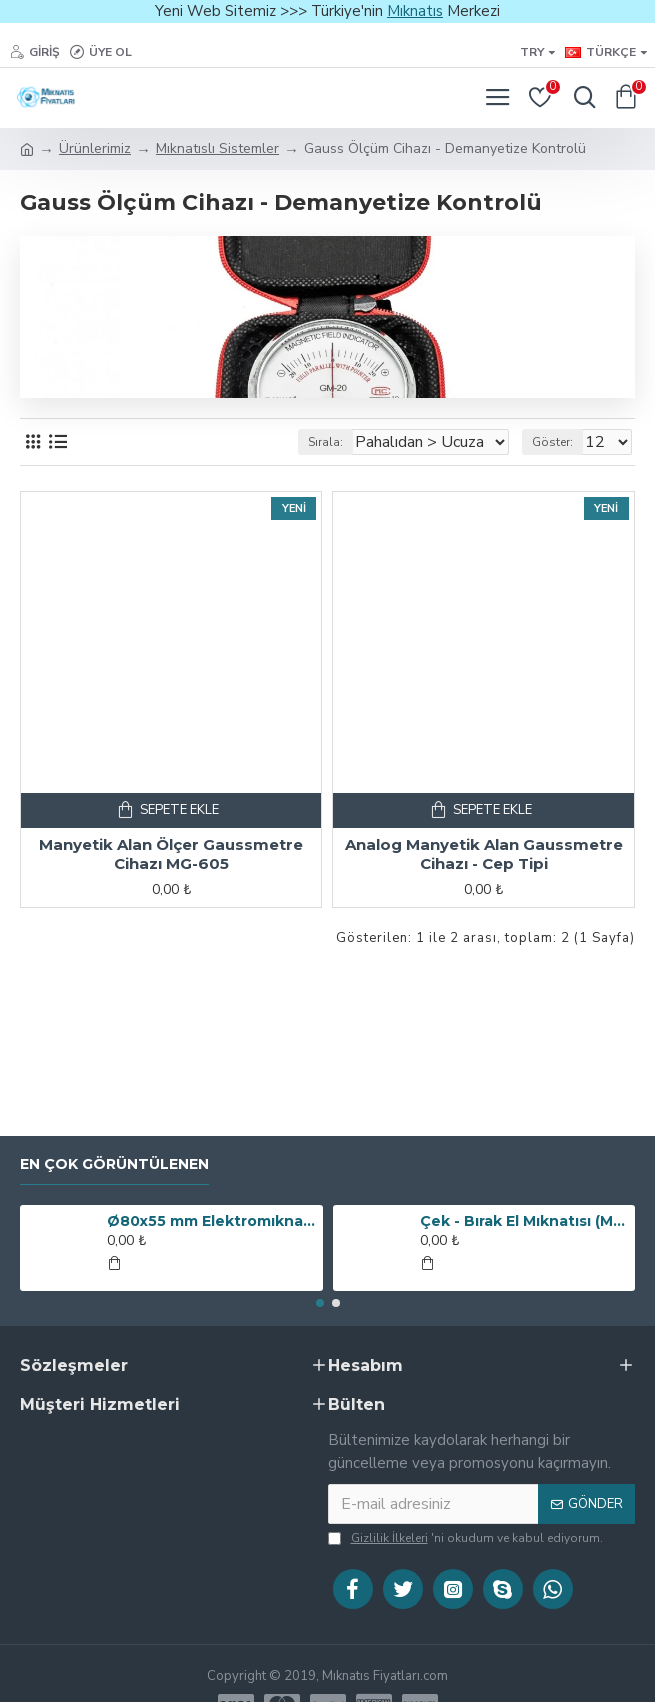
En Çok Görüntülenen (114, 1164)
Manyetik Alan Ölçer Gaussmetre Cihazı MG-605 (171, 854)
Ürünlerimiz (95, 148)
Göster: (552, 442)
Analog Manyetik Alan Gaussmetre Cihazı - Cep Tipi (484, 854)
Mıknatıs (415, 11)
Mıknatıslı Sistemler (217, 148)
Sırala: (325, 442)
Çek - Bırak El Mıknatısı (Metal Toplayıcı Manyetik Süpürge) (524, 1221)
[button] (320, 1303)
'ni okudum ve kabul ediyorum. (465, 1538)
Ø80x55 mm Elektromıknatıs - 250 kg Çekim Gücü (211, 1221)
